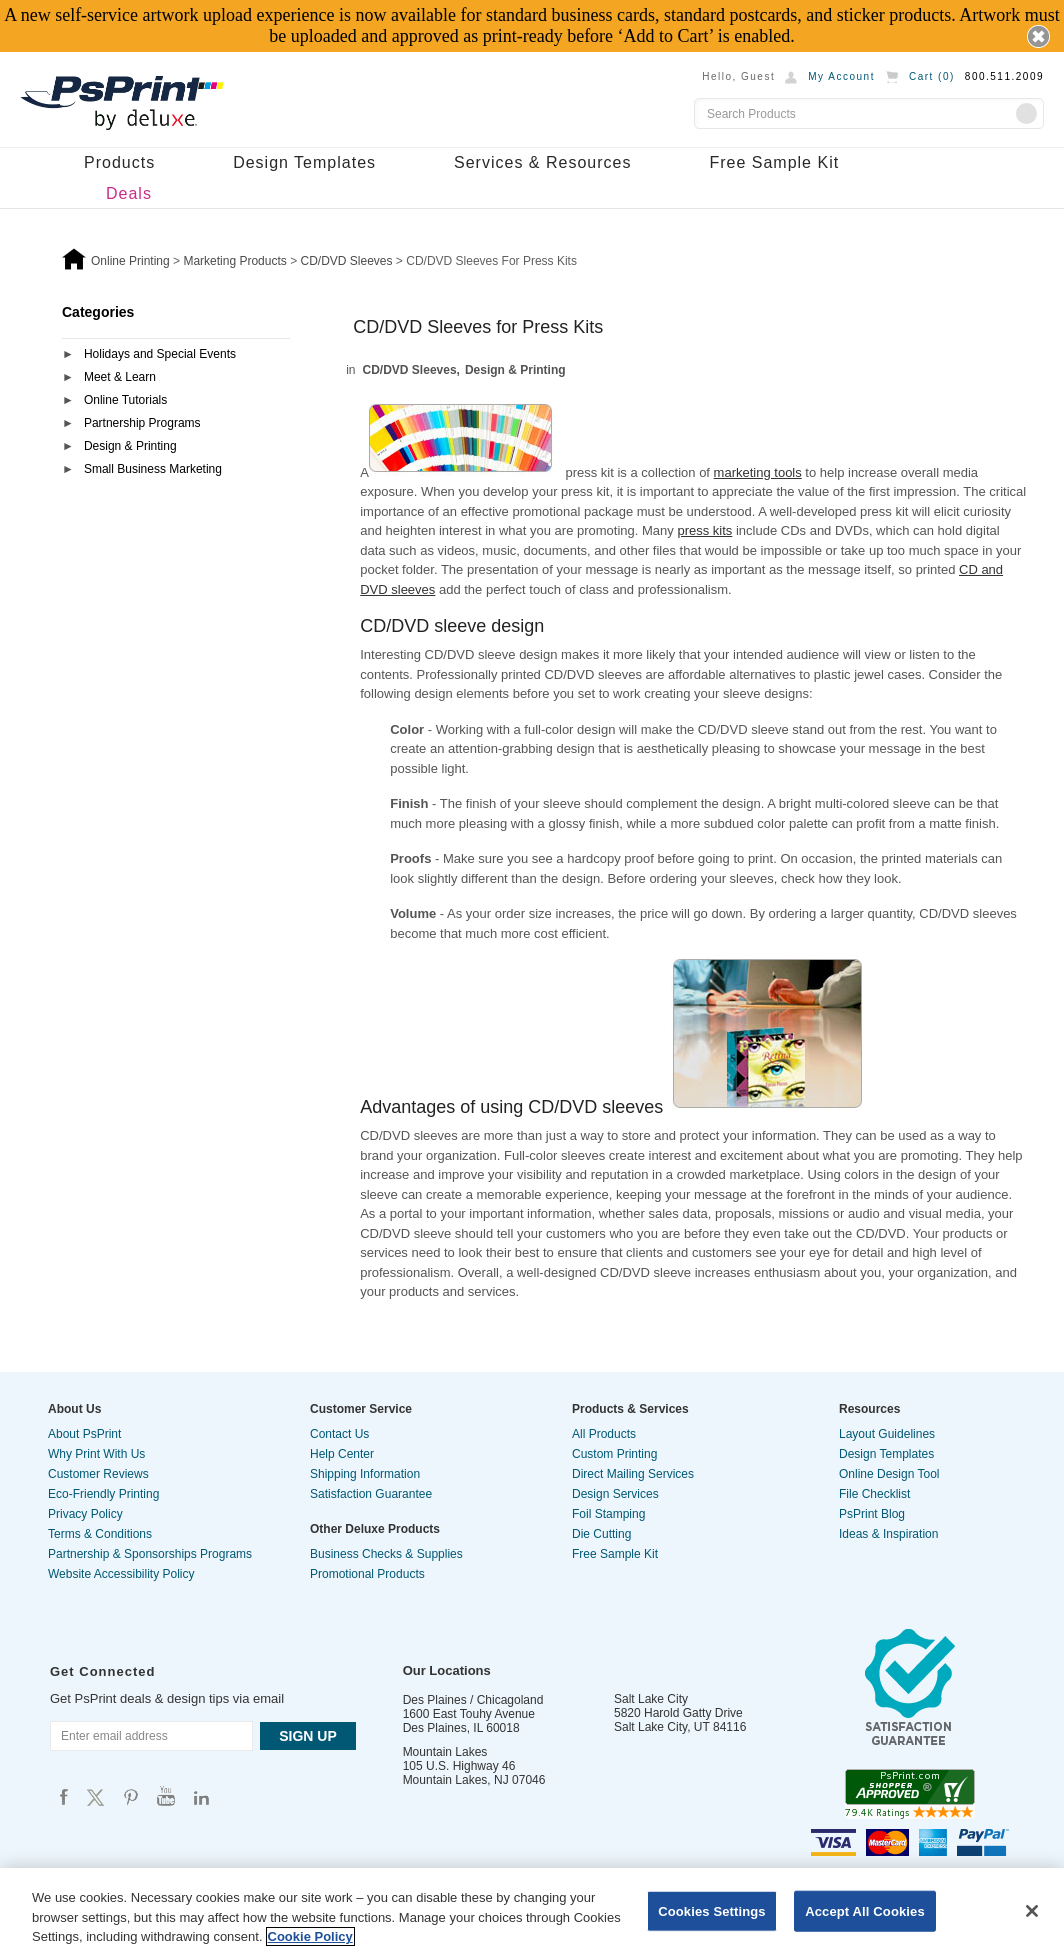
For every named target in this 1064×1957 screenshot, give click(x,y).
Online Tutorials (125, 400)
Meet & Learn (120, 377)
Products (119, 162)
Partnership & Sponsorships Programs (150, 1554)
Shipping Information (365, 1474)
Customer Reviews (98, 1474)
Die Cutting (601, 1534)
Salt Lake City (651, 1699)
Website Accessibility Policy (121, 1574)
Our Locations (447, 1670)
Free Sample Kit (774, 162)
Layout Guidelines (887, 1434)
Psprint (64, 1796)
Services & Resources (542, 162)
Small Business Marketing (153, 469)
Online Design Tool (889, 1474)
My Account (841, 76)
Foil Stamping (608, 1514)
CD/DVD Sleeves (410, 370)
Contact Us (339, 1434)
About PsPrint (84, 1434)
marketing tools (758, 472)
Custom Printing (614, 1454)
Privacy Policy (85, 1514)
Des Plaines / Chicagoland (473, 1700)
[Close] (1032, 1911)
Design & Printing (130, 446)
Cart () (932, 76)
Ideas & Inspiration (888, 1534)
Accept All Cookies (865, 1910)
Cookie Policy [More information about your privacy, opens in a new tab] (310, 1936)
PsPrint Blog (872, 1514)
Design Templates (304, 162)
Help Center (342, 1454)
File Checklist (874, 1494)
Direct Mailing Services (633, 1474)
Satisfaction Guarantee (371, 1494)
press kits (704, 530)
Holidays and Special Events (160, 354)
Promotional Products (367, 1574)
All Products (604, 1434)
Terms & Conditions (100, 1534)
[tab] (176, 355)
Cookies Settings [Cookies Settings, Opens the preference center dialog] (712, 1910)
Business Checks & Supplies (386, 1554)
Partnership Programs (142, 423)
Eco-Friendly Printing (103, 1494)
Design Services (615, 1494)
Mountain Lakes (445, 1752)
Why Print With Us (96, 1454)
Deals (129, 193)
